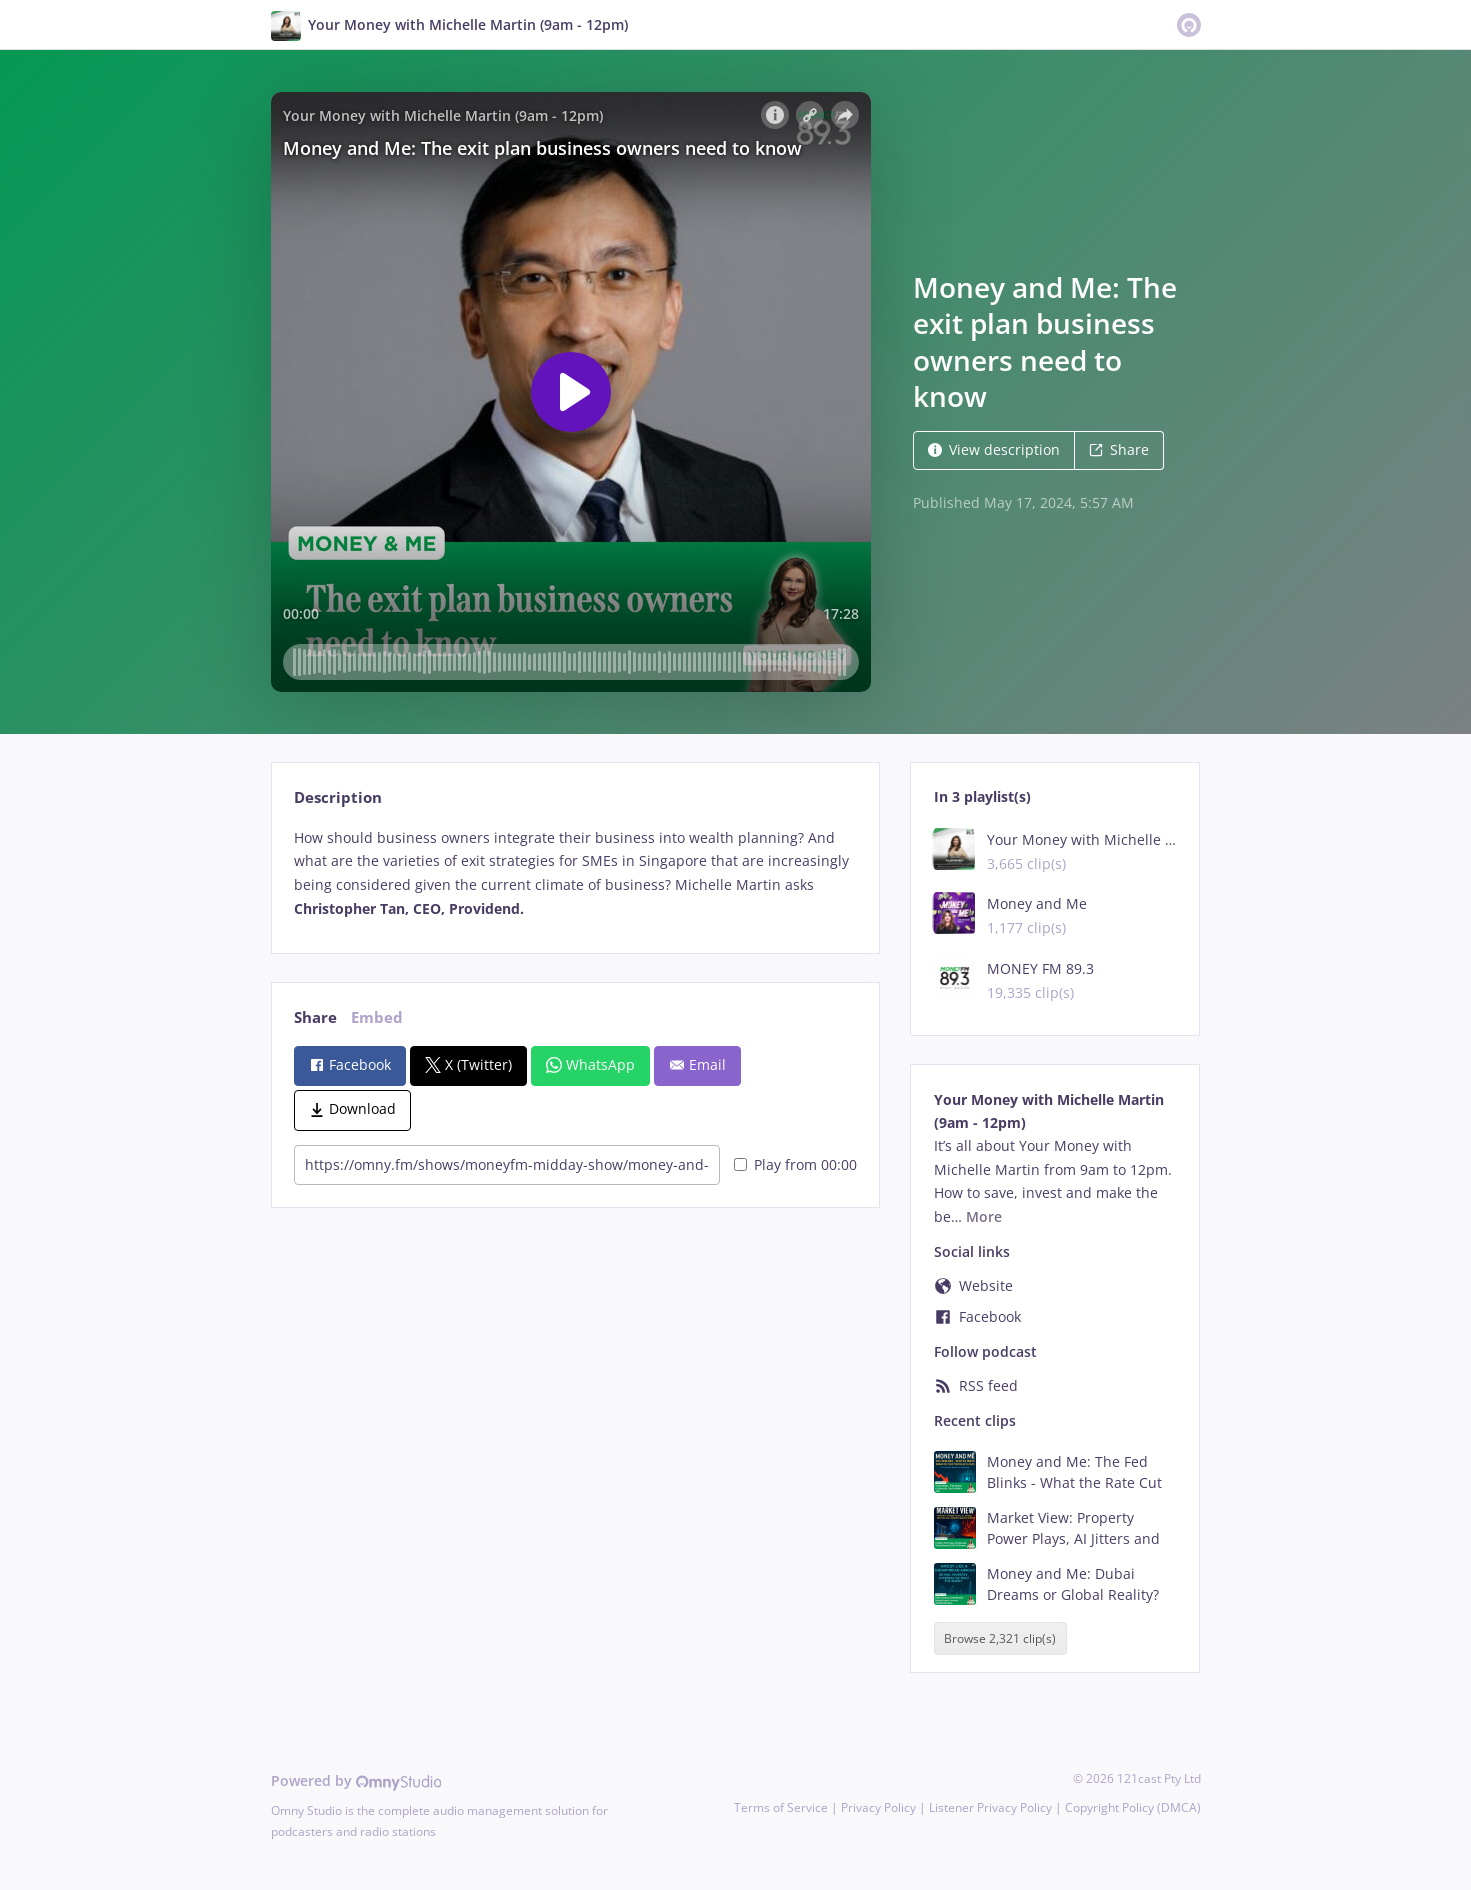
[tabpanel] (575, 873)
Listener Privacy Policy (990, 1807)
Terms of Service (781, 1807)
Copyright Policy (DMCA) (1133, 1807)
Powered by (356, 1780)
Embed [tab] (377, 1017)
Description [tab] (338, 797)
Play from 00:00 (795, 1164)
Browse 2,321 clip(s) (1000, 1638)
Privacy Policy (878, 1807)
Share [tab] (315, 1017)
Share (1119, 449)
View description (994, 449)
